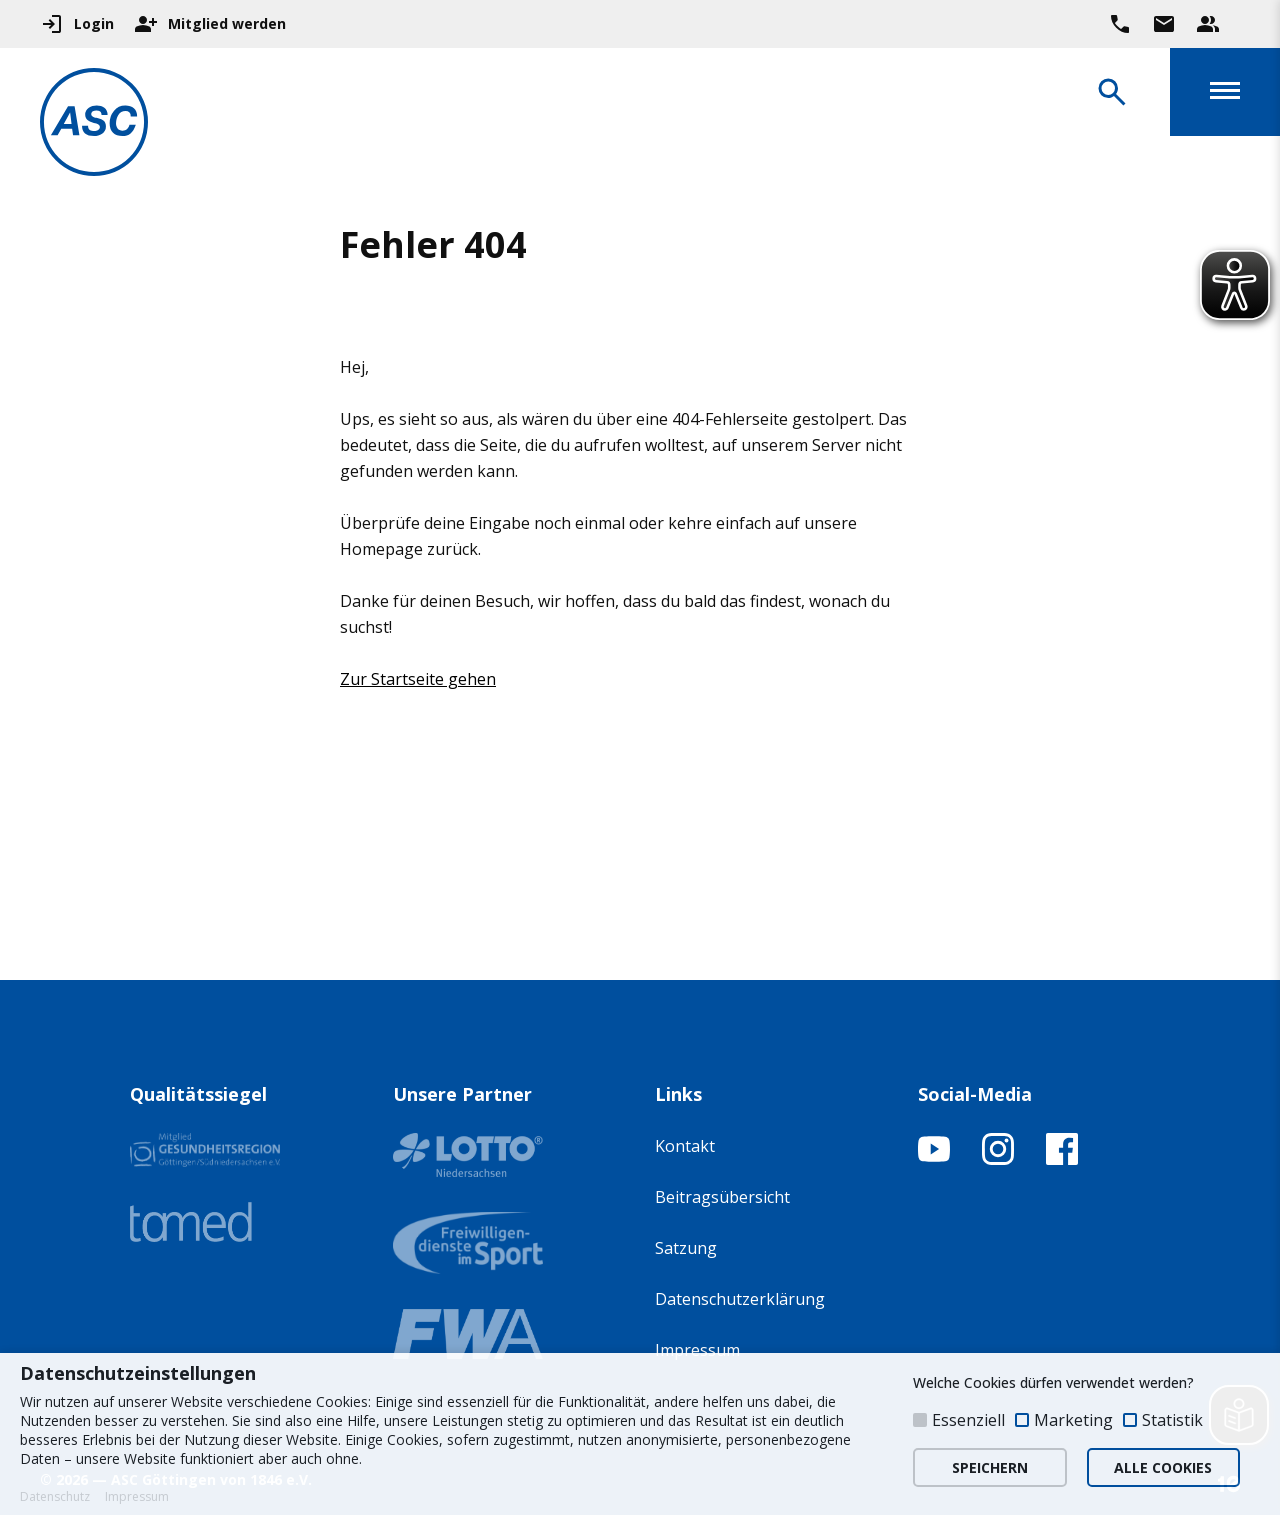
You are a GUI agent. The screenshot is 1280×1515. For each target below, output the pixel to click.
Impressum (697, 1350)
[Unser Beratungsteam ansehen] (1208, 24)
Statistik (1172, 1420)
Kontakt (685, 1146)
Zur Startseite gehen (418, 679)
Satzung (686, 1248)
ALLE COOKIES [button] (1163, 1467)
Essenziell (968, 1420)
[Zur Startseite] (94, 125)
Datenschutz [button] (55, 1497)
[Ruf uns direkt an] (1120, 24)
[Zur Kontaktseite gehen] (1164, 24)
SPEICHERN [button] (990, 1467)
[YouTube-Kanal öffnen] (934, 1159)
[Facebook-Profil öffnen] (1062, 1159)
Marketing (1073, 1420)
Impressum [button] (137, 1497)
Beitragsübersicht (722, 1197)
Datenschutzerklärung (740, 1299)
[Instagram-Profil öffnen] (998, 1159)
